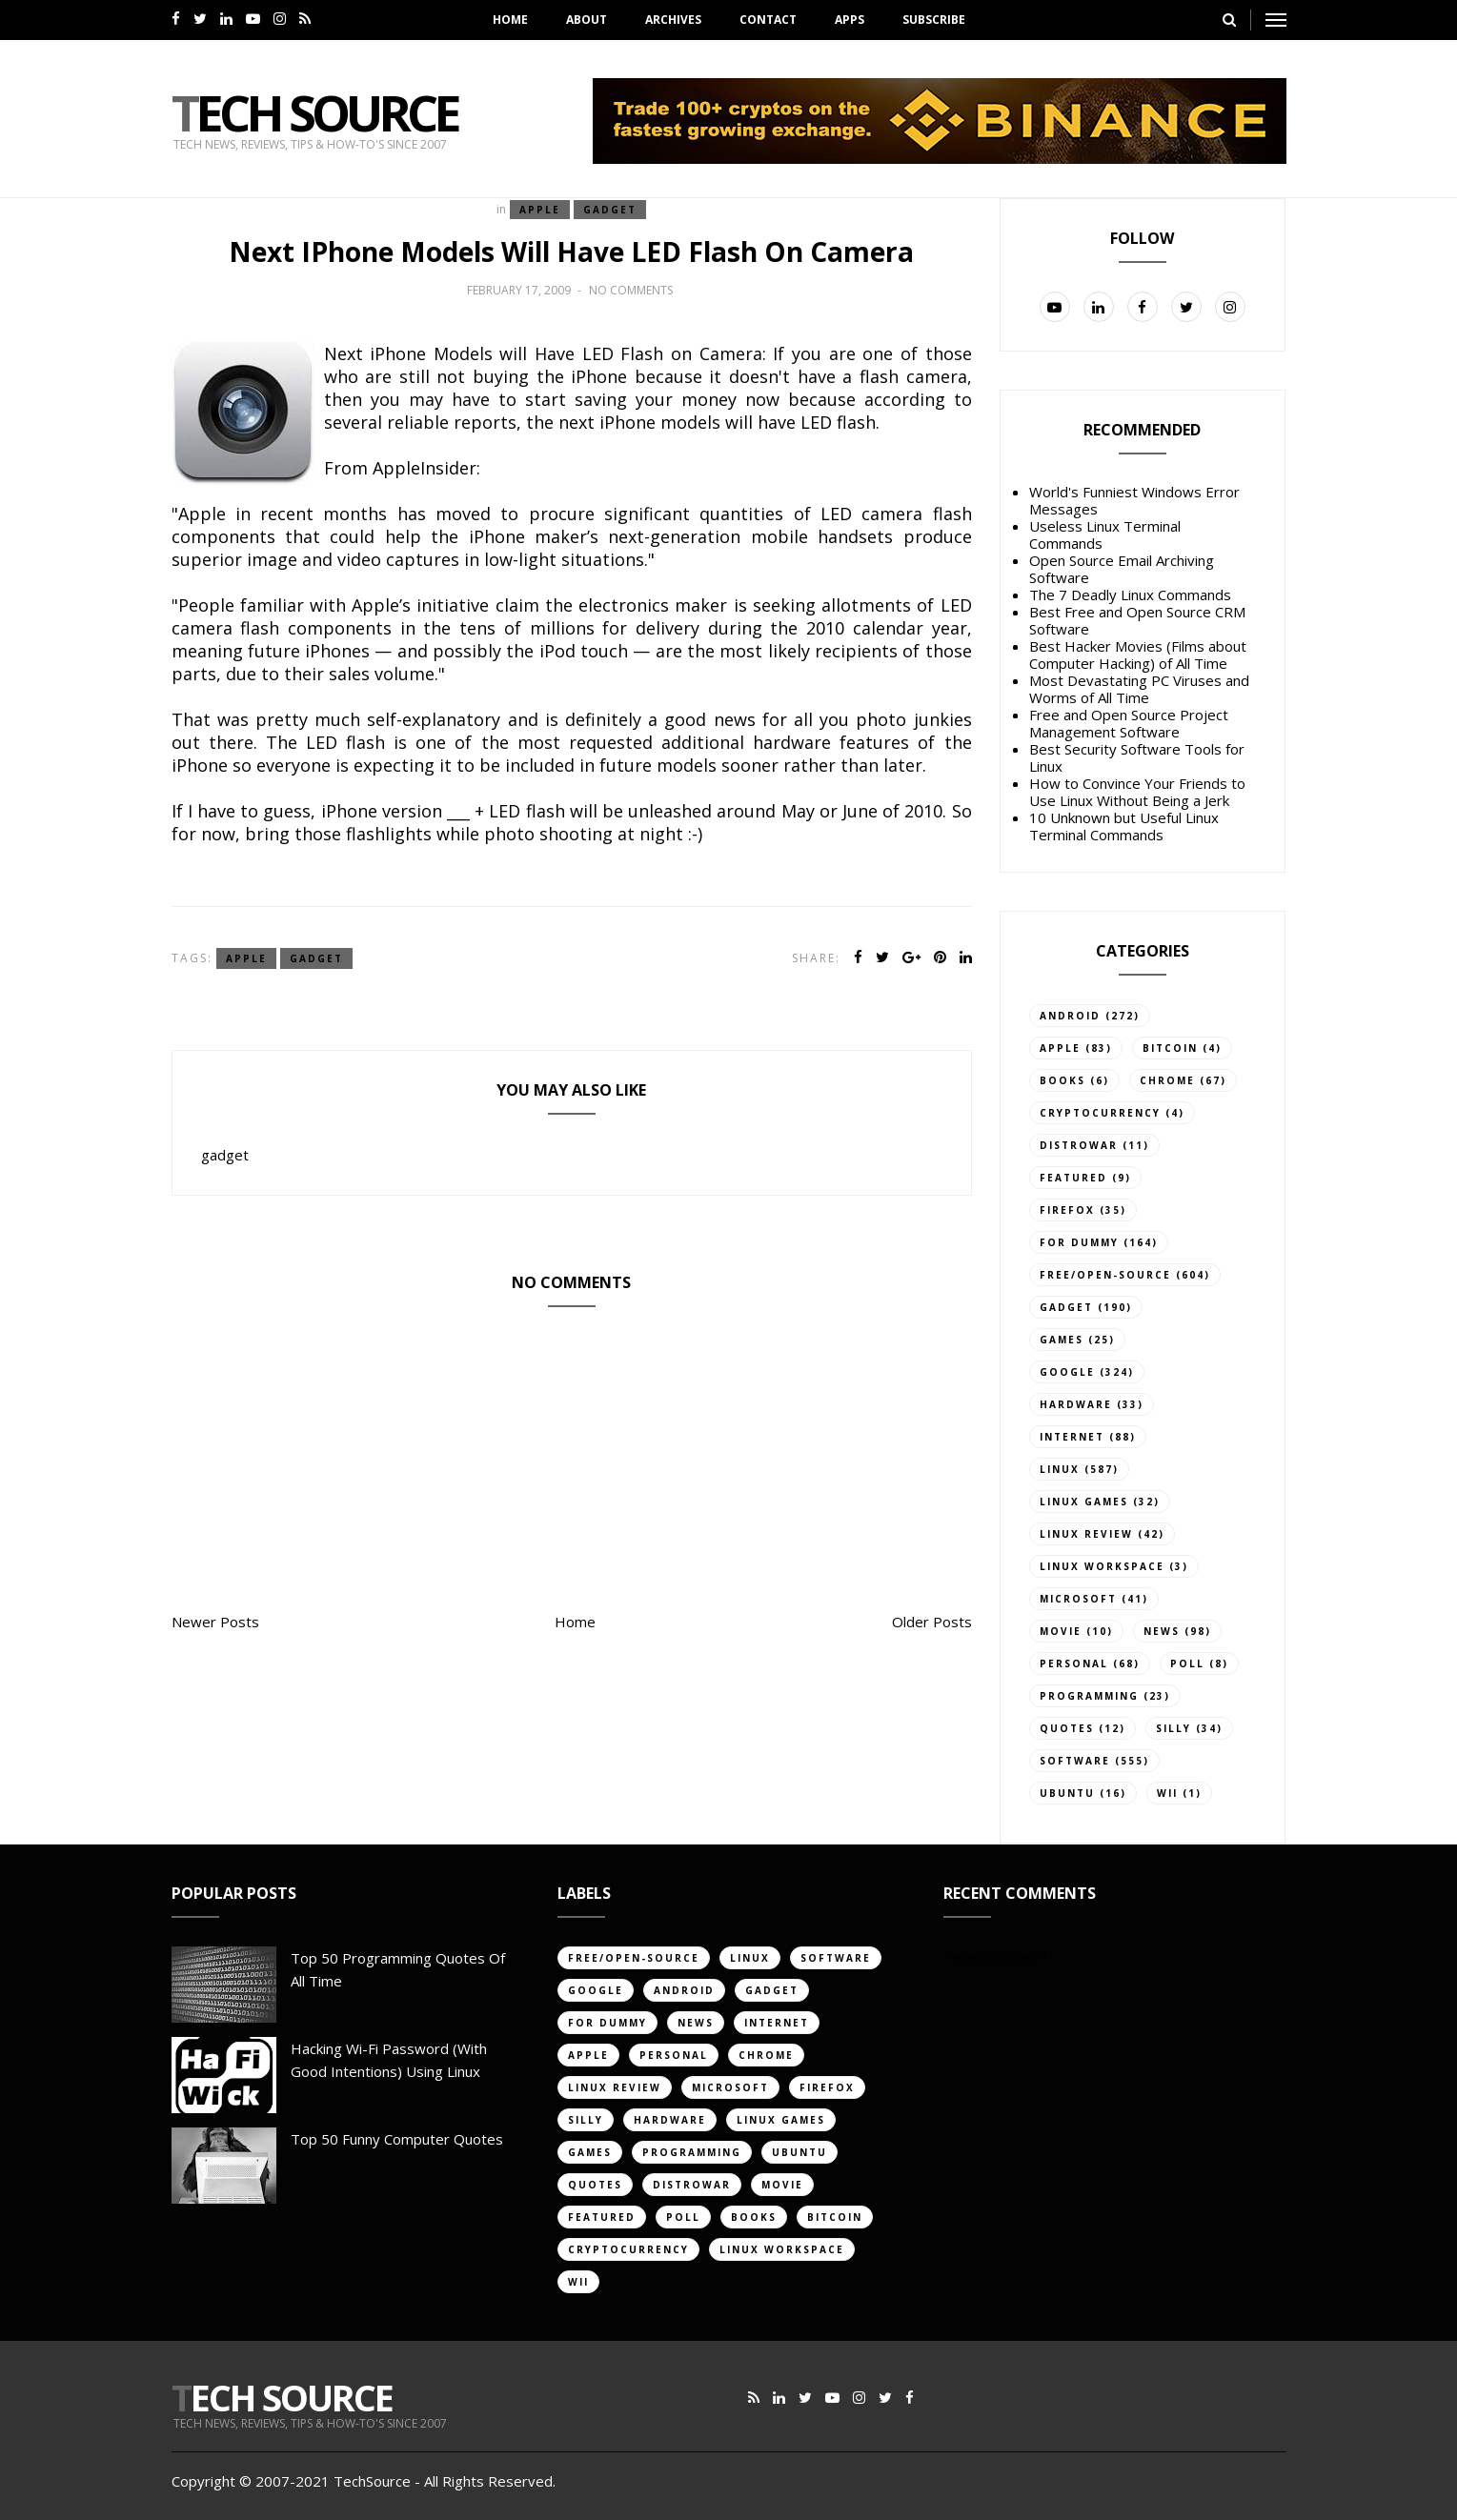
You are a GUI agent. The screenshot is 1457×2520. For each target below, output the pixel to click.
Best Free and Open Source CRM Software (1137, 620)
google (1067, 1372)
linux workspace (1102, 1566)
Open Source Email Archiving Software (1121, 569)
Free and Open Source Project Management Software (1128, 723)
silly (1173, 1728)
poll (1187, 1663)
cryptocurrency (1100, 1113)
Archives (673, 20)
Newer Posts (215, 1621)
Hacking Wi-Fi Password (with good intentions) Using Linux (389, 2060)
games (1061, 1339)
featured (1073, 1177)
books (1062, 1080)
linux (1060, 1469)
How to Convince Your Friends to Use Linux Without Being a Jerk (1137, 792)
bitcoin (1170, 1048)
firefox (1067, 1210)
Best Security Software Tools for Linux (1137, 757)
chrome (1167, 1080)
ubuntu (1067, 1793)
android (1070, 1015)
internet (1072, 1436)
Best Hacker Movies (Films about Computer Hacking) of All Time (1137, 654)
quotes (1067, 1728)
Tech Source (314, 112)
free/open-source (1105, 1274)
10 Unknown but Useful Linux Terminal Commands (1124, 826)
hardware (1076, 1404)
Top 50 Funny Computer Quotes (397, 2138)
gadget (610, 209)
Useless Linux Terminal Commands (1105, 534)
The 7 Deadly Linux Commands (1130, 594)
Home (510, 20)
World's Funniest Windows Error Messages (1134, 500)
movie (1061, 1631)
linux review (1086, 1534)
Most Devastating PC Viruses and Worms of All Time (1139, 689)
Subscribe (933, 20)
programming (1089, 1696)
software (1075, 1760)
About (586, 20)
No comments (631, 290)
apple (539, 209)
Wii (1167, 1793)
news (1161, 1631)
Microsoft (1078, 1598)
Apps (849, 20)
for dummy (1079, 1242)
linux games (1084, 1501)
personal (1074, 1663)
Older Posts (932, 1621)
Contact (768, 20)
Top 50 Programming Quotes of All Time (398, 1969)
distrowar (1079, 1145)
